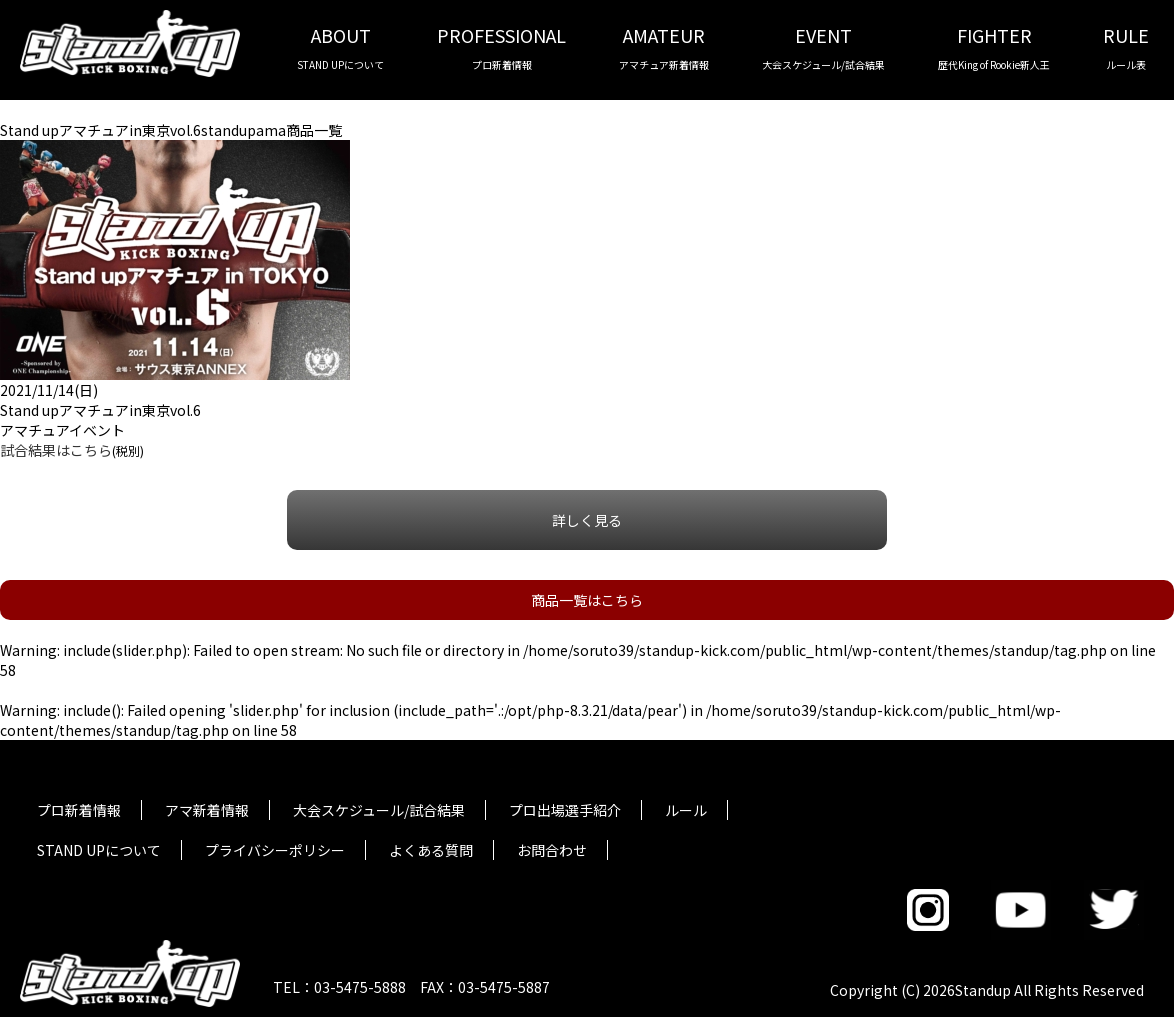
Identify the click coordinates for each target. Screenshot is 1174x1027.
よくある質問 (431, 850)
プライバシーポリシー (275, 850)
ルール (686, 810)
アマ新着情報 (207, 810)
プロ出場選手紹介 (565, 810)
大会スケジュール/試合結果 (379, 810)
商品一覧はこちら (587, 600)
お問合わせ (552, 850)
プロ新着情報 (79, 810)
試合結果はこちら (56, 450)
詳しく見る (587, 520)
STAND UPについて (99, 850)
